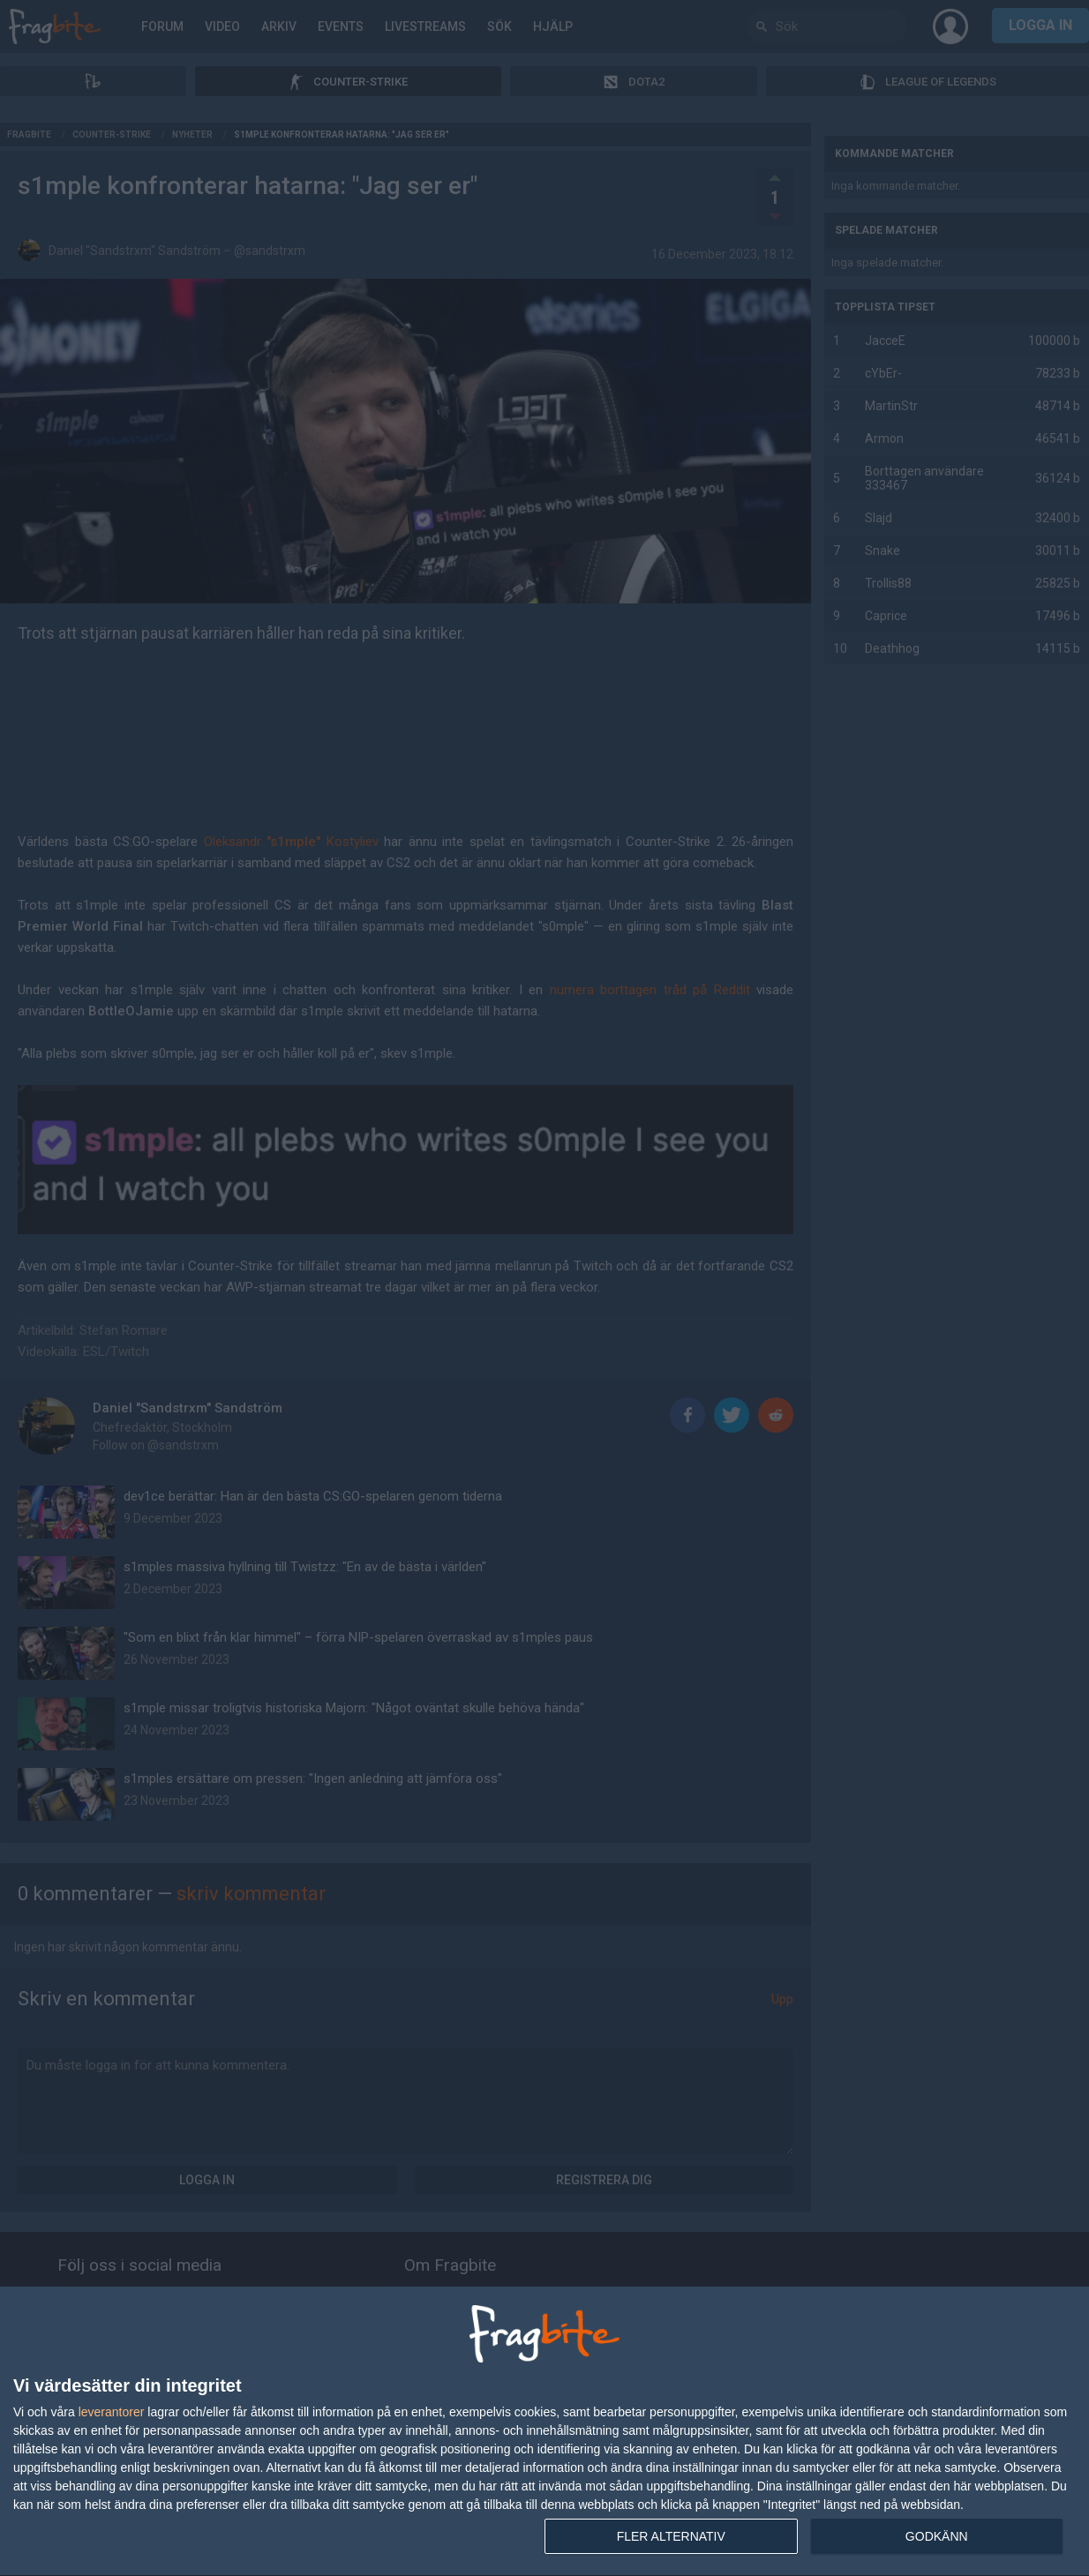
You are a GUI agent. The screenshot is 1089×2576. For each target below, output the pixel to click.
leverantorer (112, 2412)
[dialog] (544, 2432)
